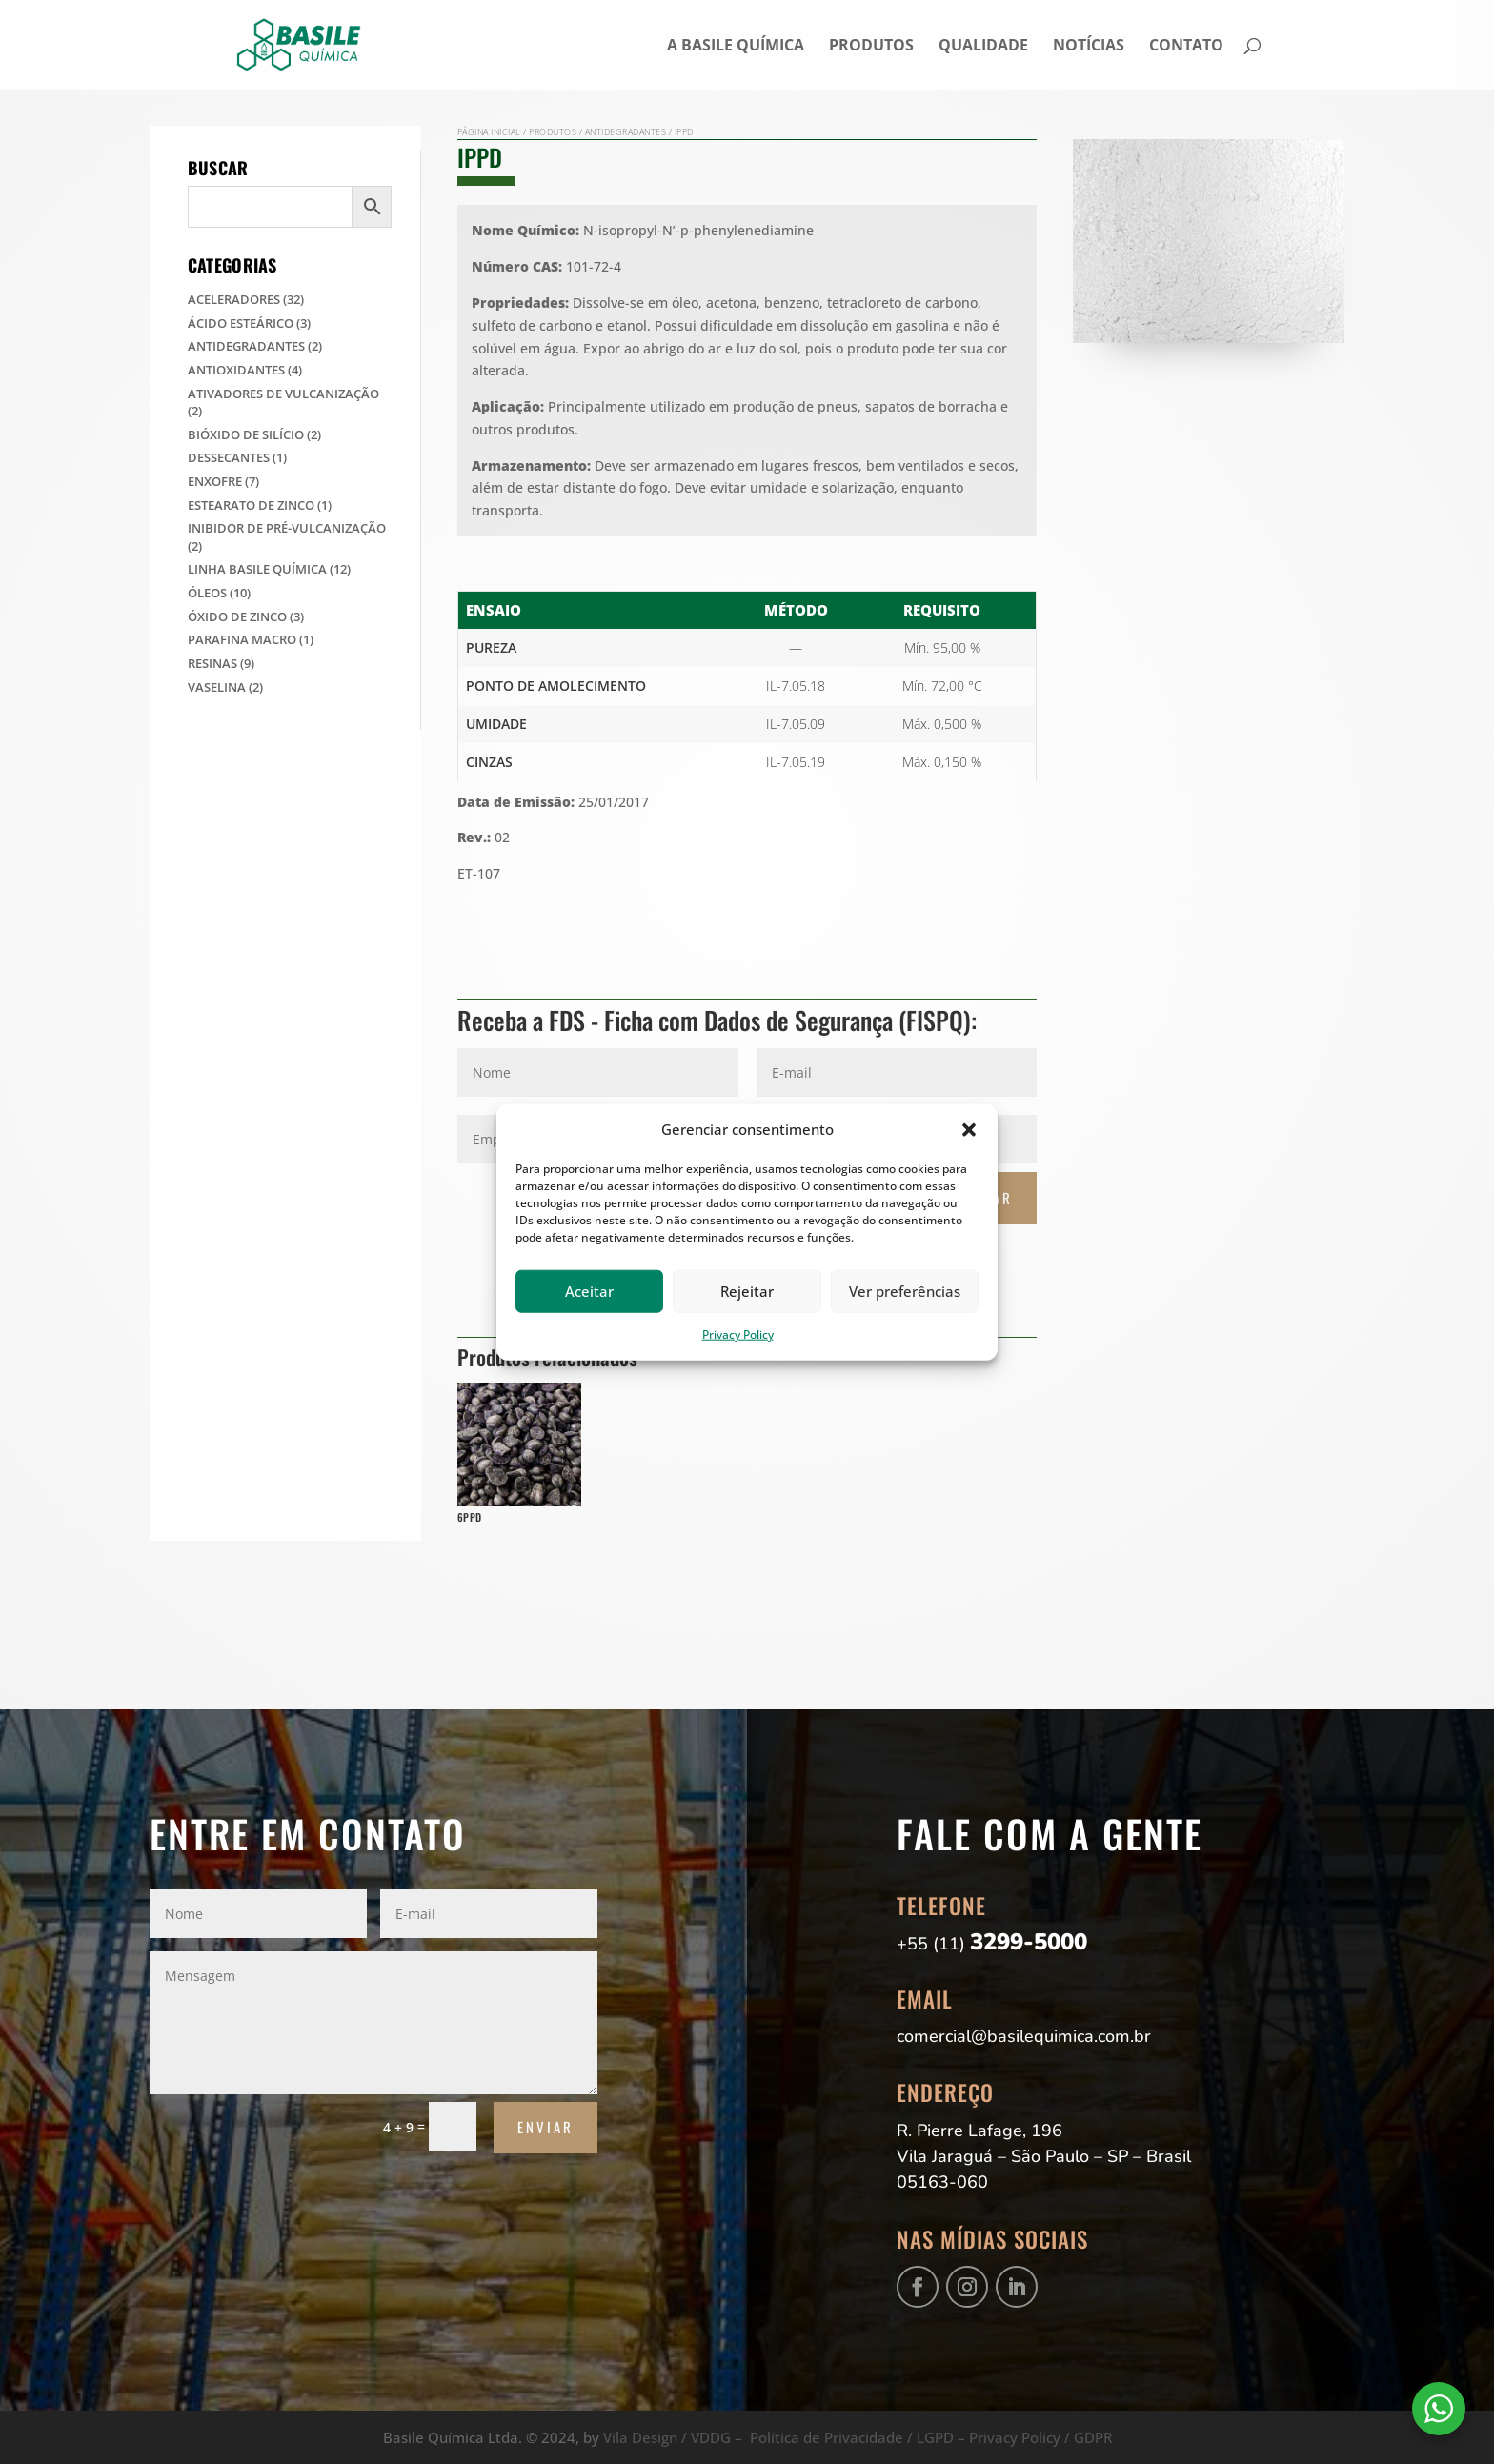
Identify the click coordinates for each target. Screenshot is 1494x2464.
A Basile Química (735, 46)
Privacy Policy (738, 1334)
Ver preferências (904, 1291)
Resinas (212, 663)
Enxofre (215, 481)
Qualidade (983, 46)
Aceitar (589, 1291)
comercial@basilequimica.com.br (1024, 2036)
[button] (969, 1130)
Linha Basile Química (257, 568)
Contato (1186, 46)
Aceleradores (234, 299)
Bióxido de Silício (246, 434)
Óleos (207, 592)
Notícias (1088, 46)
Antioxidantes (236, 369)
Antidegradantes (246, 345)
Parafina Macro (242, 639)
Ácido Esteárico (240, 323)
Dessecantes (229, 457)
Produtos (871, 46)
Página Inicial (489, 132)
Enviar (545, 2126)
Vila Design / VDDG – (676, 2437)
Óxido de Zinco (237, 616)
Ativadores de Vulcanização (283, 393)
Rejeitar (747, 1291)
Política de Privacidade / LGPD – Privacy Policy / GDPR (931, 2437)
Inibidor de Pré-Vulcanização (287, 527)
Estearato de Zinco (251, 505)
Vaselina (217, 687)
